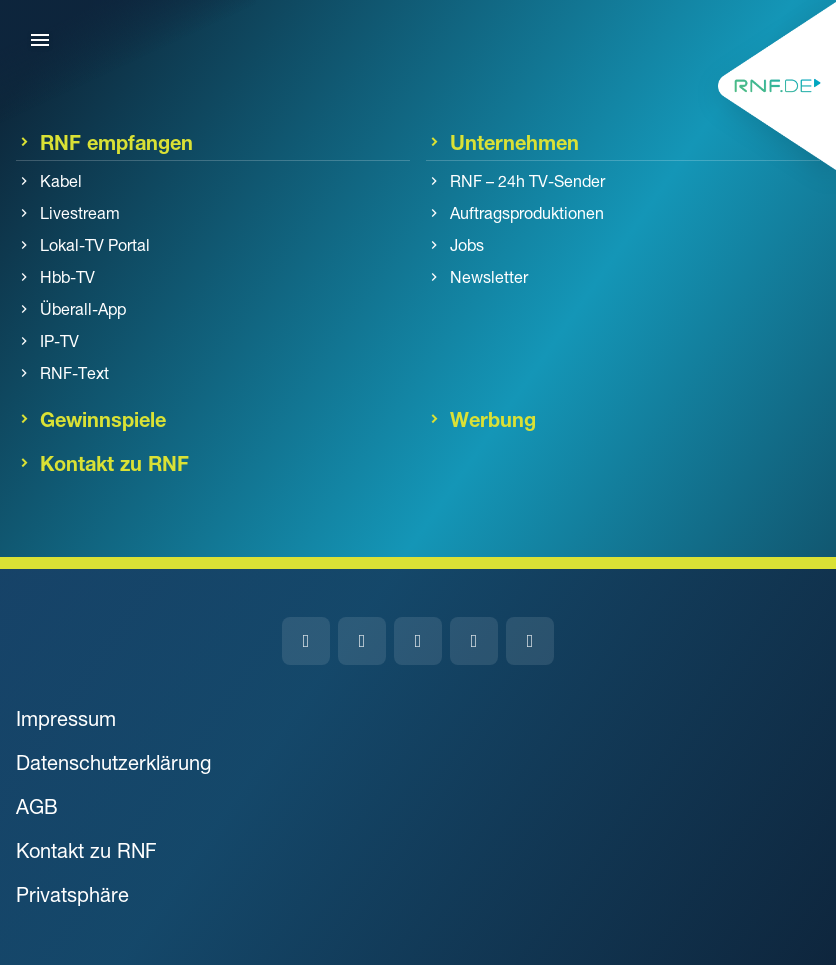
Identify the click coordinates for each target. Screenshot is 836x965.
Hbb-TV (67, 277)
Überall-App (83, 309)
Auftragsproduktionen (527, 213)
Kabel (61, 181)
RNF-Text (74, 373)
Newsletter (489, 277)
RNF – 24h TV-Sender (527, 181)
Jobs (467, 245)
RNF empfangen (116, 142)
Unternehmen (514, 142)
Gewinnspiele (103, 419)
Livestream (80, 213)
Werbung (493, 419)
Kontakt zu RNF (114, 463)
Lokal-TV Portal (95, 245)
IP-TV (59, 341)
